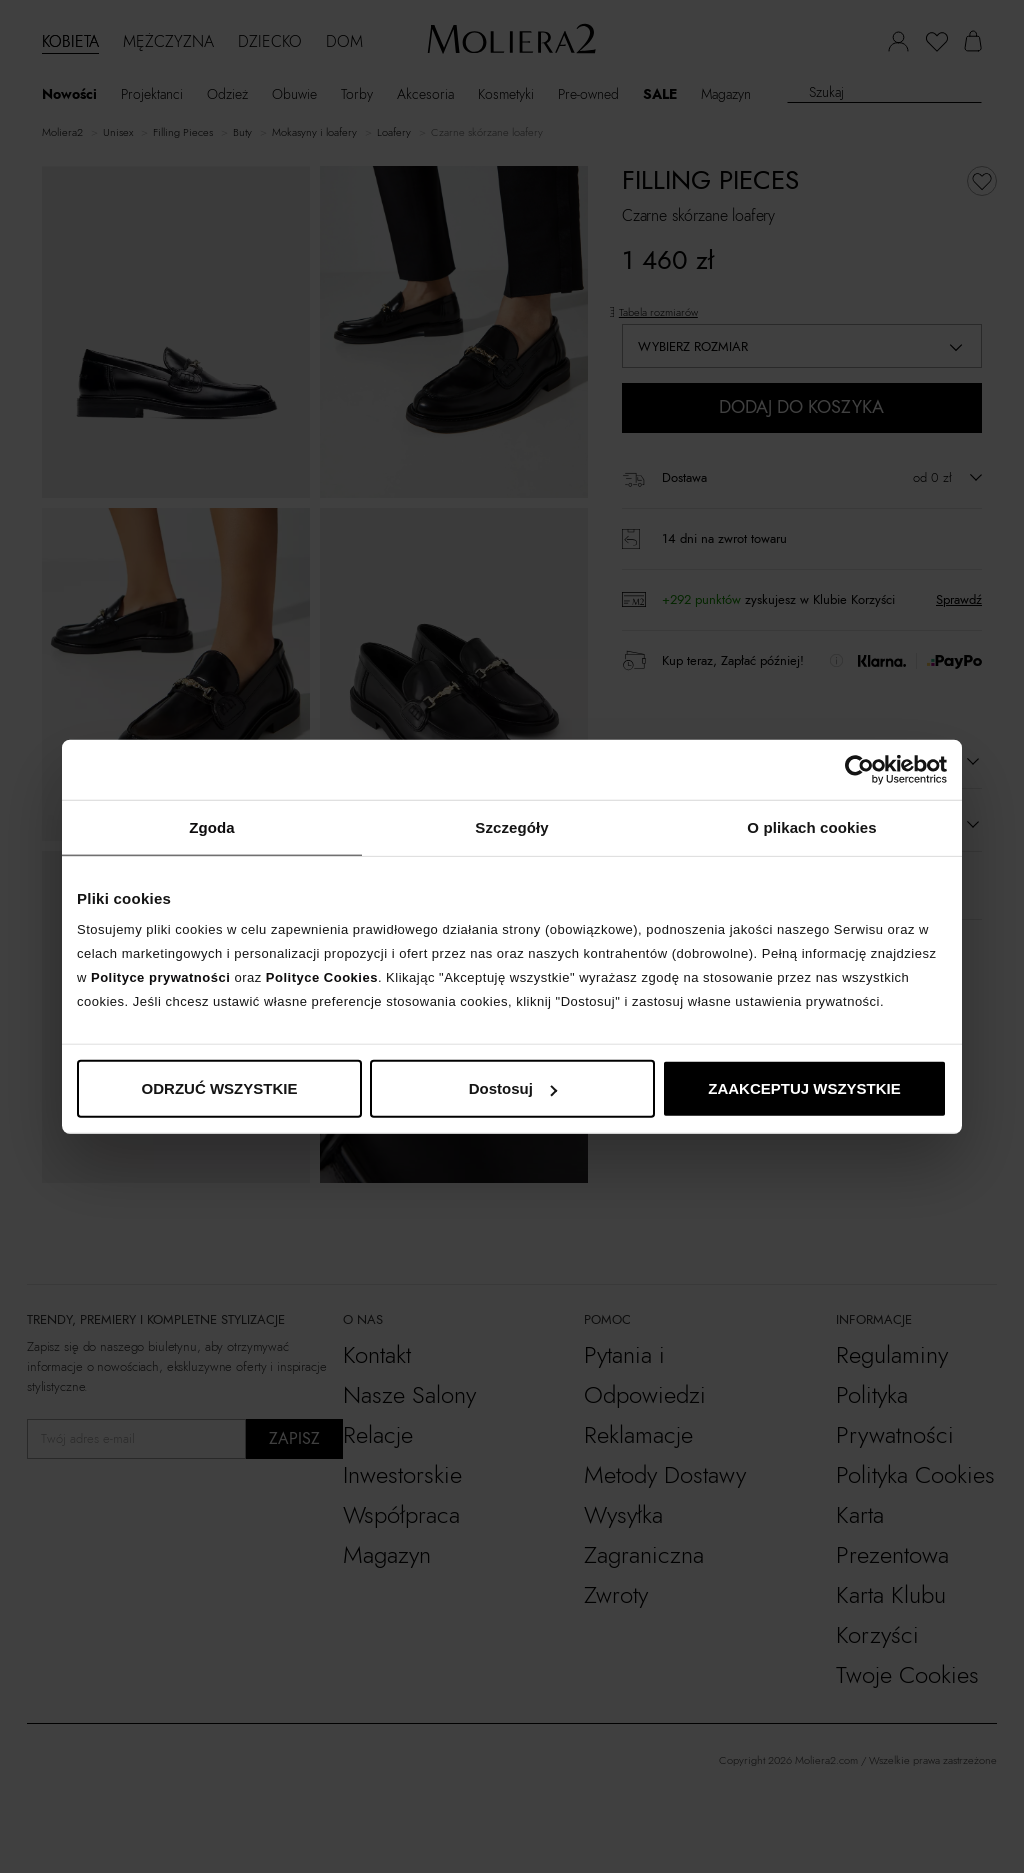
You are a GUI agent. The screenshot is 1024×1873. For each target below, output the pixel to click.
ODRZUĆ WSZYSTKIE (220, 1088)
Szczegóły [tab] (511, 826)
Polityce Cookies (322, 977)
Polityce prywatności (160, 977)
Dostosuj (513, 1088)
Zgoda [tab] (212, 826)
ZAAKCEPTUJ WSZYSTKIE (804, 1088)
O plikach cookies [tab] (811, 826)
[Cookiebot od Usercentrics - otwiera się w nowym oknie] (859, 769)
